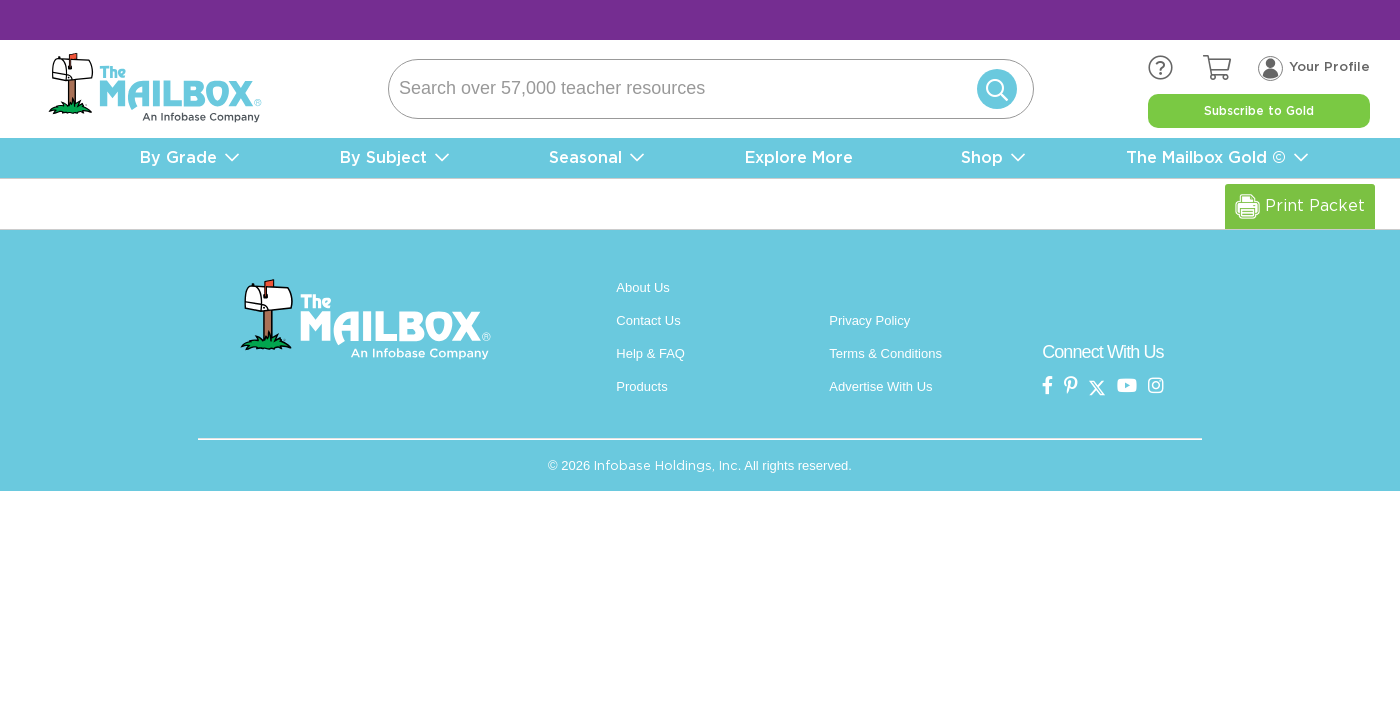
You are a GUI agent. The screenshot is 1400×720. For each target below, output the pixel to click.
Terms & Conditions (885, 353)
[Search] (711, 89)
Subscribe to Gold (1259, 111)
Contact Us (648, 320)
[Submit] (993, 89)
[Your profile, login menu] (1314, 67)
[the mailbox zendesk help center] (1175, 69)
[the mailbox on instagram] (1156, 386)
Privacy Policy (869, 320)
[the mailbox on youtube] (1127, 386)
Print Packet (1300, 206)
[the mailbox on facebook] (1047, 386)
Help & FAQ (650, 353)
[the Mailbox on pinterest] (1071, 386)
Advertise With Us (880, 386)
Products (641, 386)
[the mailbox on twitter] (1097, 386)
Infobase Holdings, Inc (666, 465)
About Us (642, 287)
